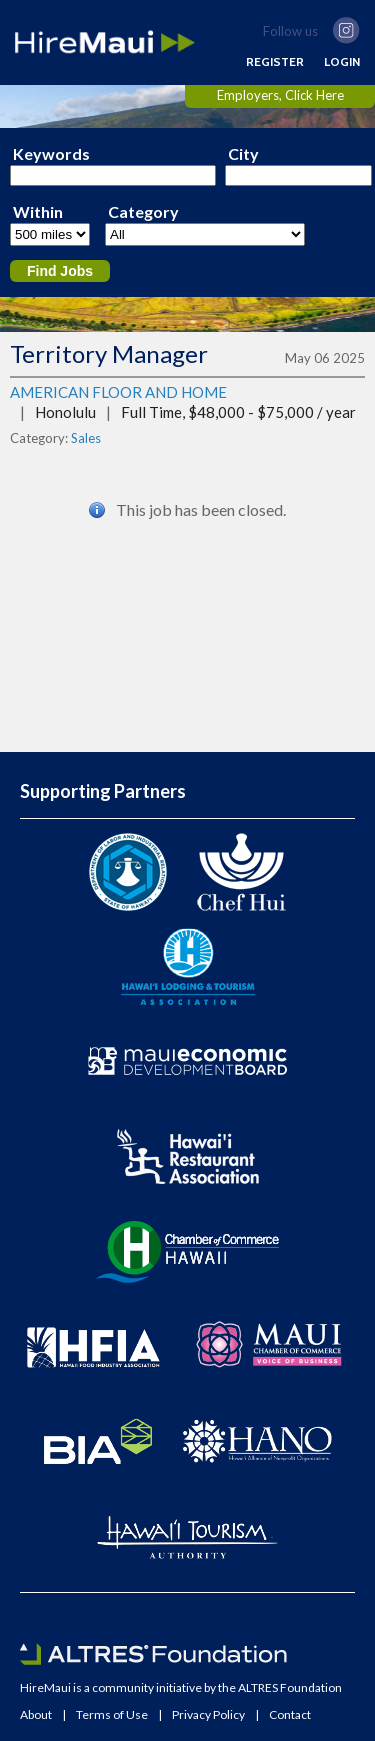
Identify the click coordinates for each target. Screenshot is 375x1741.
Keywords (51, 154)
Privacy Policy (208, 1715)
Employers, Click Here (280, 95)
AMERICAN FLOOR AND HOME (118, 392)
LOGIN (342, 62)
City (243, 154)
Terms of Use (112, 1715)
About (36, 1715)
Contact (290, 1715)
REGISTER (275, 62)
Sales (86, 438)
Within (38, 212)
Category (143, 212)
